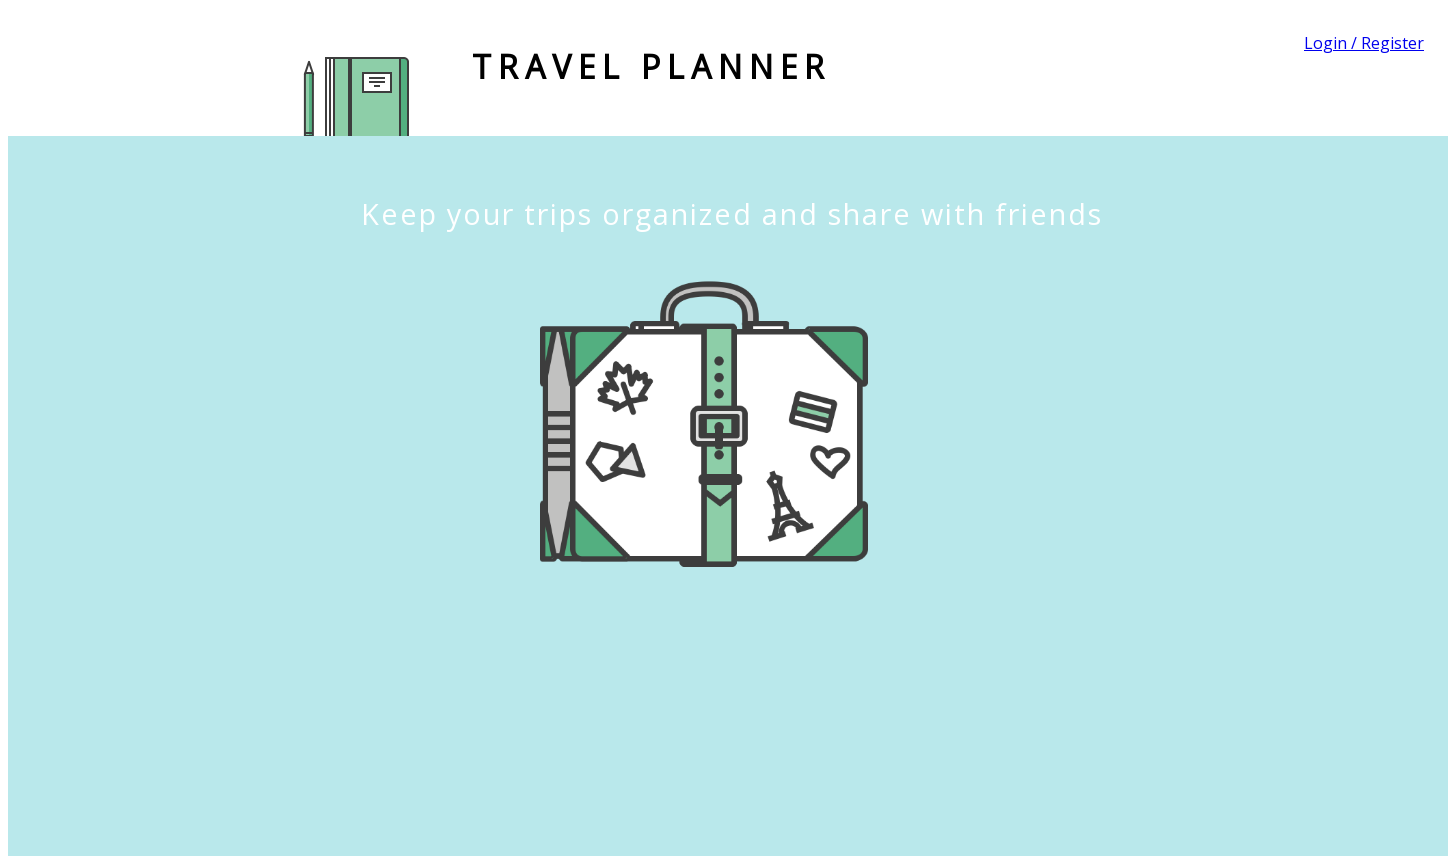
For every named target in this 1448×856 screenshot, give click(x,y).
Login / (1332, 43)
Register (1392, 43)
